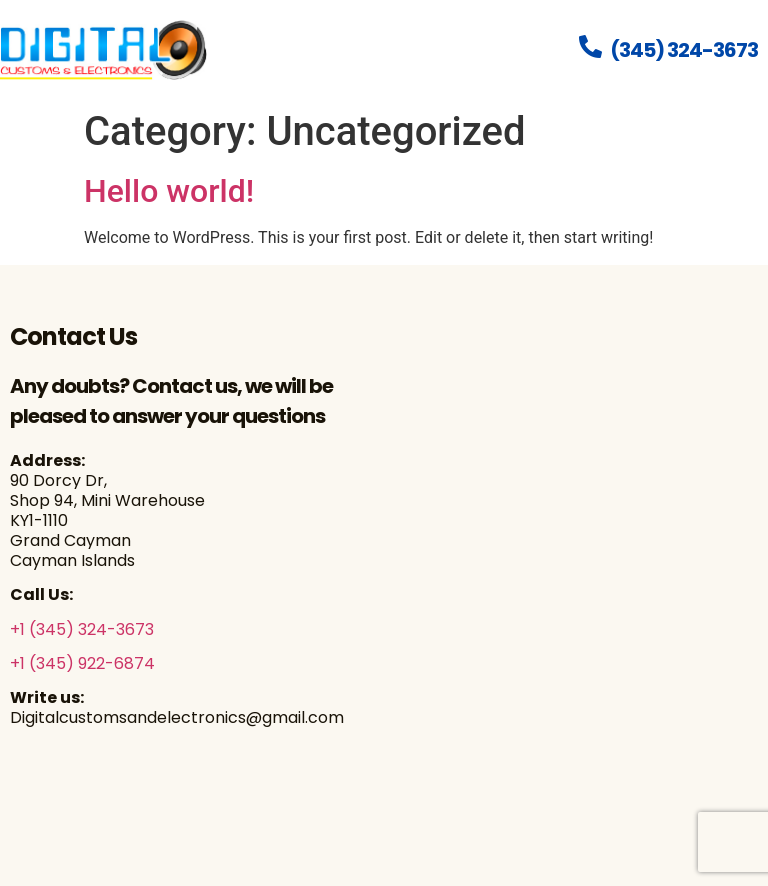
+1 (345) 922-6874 (82, 663)
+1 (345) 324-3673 (82, 629)
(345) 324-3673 (684, 50)
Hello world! (169, 191)
